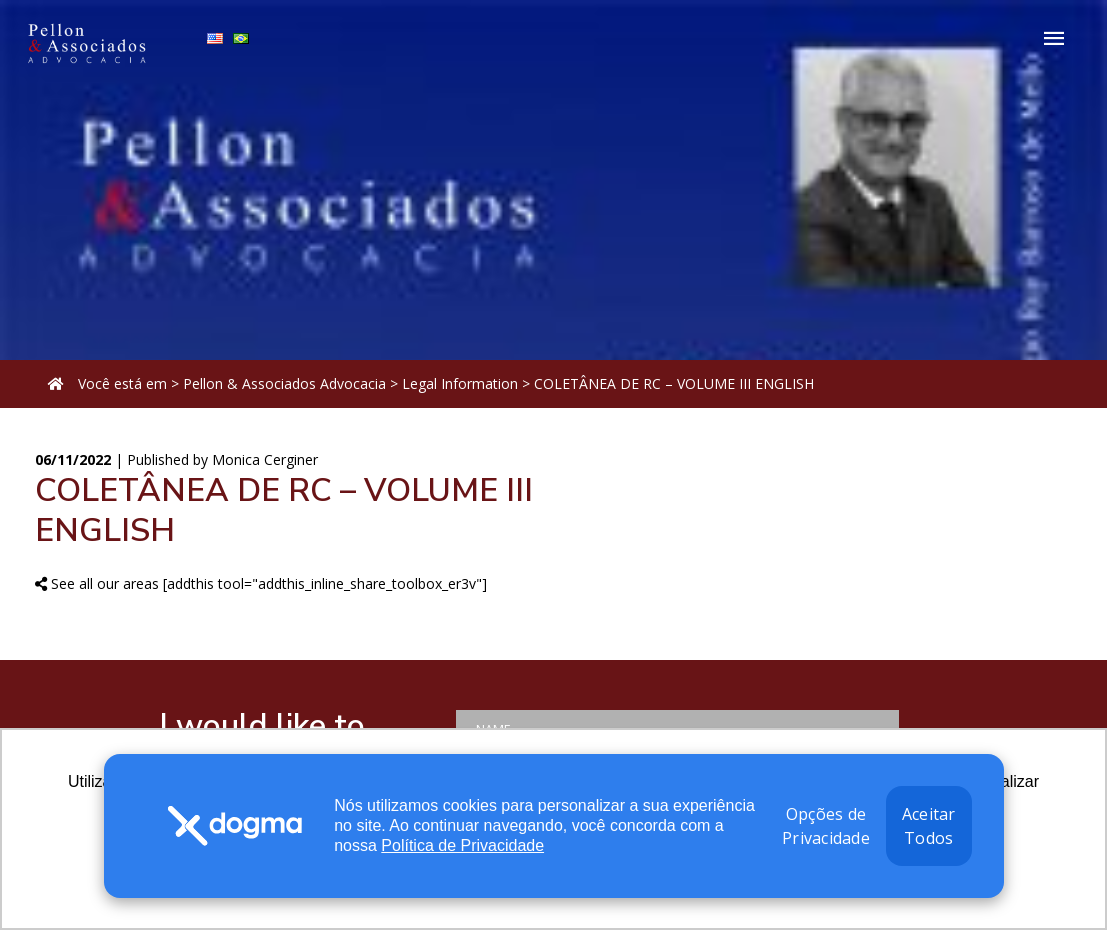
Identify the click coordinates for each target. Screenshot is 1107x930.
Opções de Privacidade (826, 826)
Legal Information (460, 383)
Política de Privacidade (462, 845)
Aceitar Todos (929, 826)
